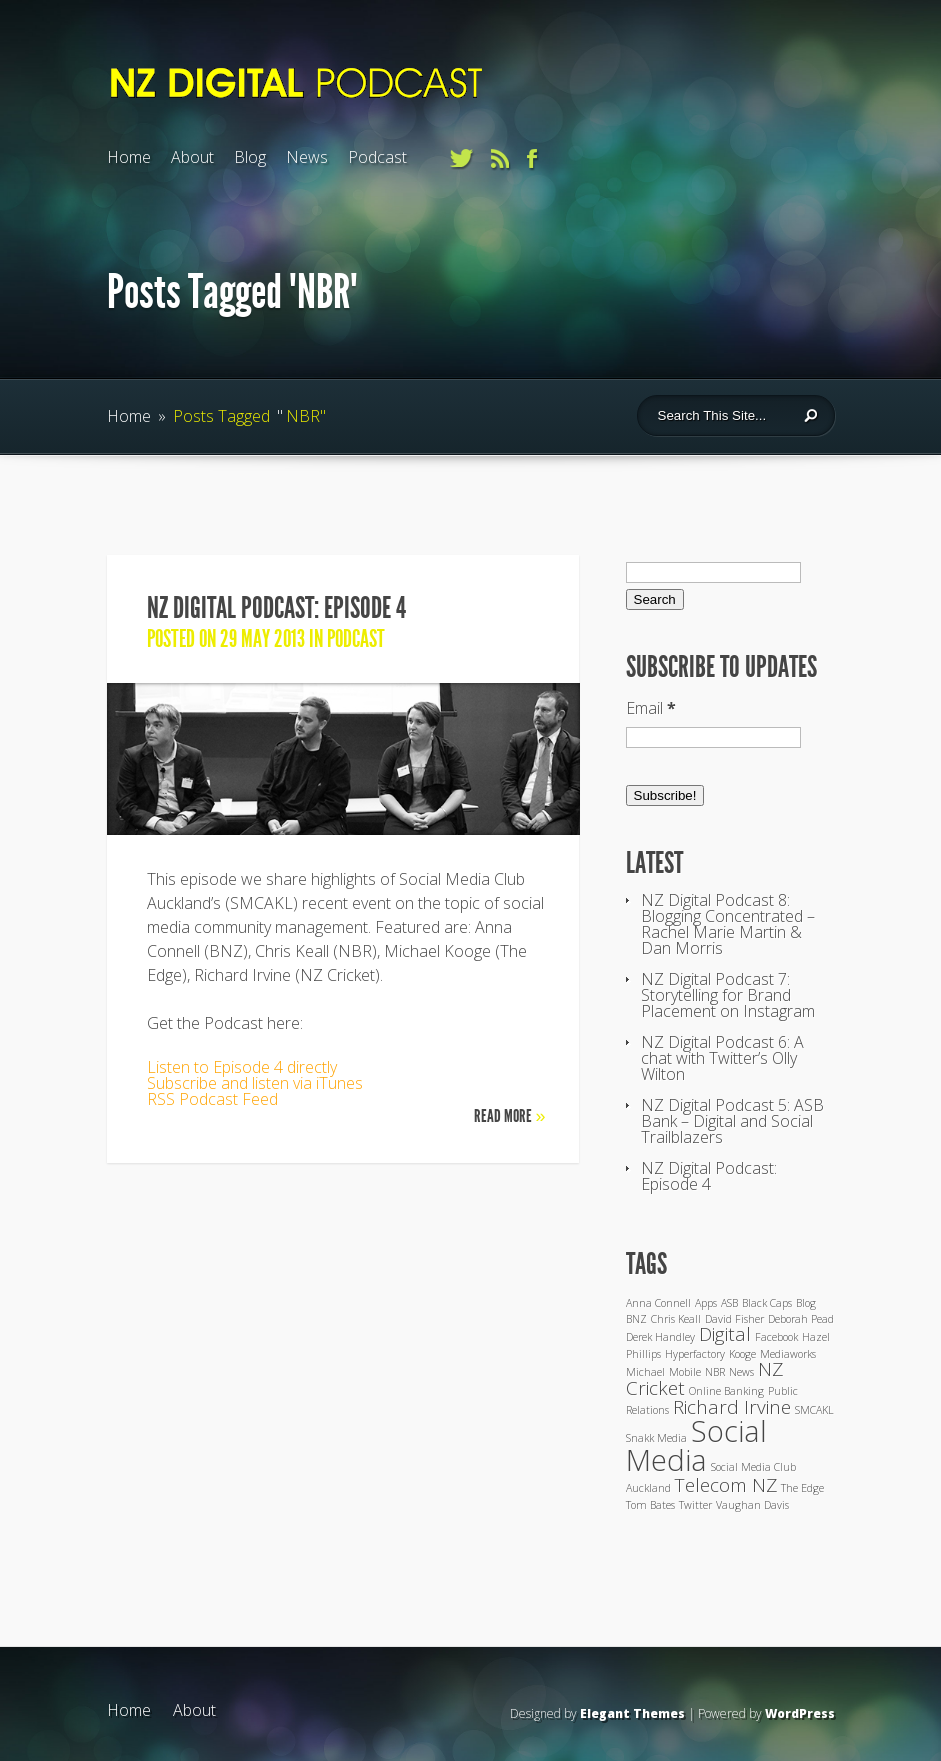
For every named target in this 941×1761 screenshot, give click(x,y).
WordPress (800, 1713)
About (192, 157)
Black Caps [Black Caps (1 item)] (767, 1303)
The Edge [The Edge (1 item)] (802, 1488)
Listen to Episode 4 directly (242, 1067)
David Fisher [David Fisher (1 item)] (734, 1319)
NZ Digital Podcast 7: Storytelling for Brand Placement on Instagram (728, 995)
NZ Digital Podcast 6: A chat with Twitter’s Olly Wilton (722, 1058)
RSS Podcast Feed (212, 1099)
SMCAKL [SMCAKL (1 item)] (814, 1410)
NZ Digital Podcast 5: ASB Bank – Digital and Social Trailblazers (732, 1121)
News (307, 157)
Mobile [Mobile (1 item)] (685, 1372)
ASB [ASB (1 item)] (729, 1303)
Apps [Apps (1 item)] (706, 1303)
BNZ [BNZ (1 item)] (636, 1319)
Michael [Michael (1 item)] (645, 1372)
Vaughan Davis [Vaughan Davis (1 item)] (752, 1505)
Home (129, 157)
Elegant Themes (632, 1713)
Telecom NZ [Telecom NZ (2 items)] (726, 1485)
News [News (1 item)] (741, 1372)
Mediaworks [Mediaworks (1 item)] (788, 1354)
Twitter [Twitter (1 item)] (695, 1505)
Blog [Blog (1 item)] (806, 1303)
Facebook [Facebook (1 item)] (776, 1337)
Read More (509, 1116)
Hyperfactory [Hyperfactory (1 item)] (695, 1354)
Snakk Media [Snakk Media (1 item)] (656, 1438)
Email (651, 708)
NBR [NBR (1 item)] (715, 1372)
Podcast (377, 157)
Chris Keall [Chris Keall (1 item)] (676, 1319)
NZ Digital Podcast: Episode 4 (276, 608)
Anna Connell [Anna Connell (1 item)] (658, 1303)
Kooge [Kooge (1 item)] (742, 1354)
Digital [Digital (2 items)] (725, 1334)
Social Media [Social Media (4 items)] (696, 1445)
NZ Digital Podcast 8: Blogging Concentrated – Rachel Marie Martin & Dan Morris (728, 924)
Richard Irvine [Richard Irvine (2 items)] (732, 1407)
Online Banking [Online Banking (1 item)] (726, 1391)
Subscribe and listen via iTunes (255, 1083)
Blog (250, 157)
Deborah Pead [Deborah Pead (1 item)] (801, 1319)
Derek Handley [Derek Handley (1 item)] (660, 1337)
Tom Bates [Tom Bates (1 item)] (650, 1505)
